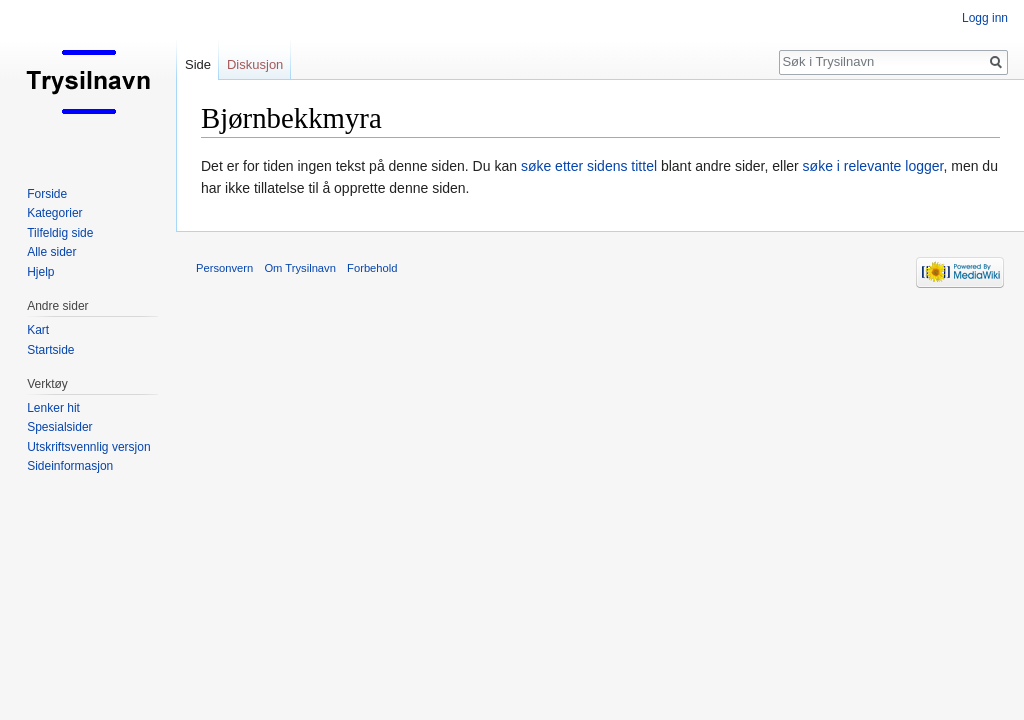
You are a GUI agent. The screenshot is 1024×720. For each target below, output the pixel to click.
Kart (38, 330)
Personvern (224, 268)
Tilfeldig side (60, 233)
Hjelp (40, 272)
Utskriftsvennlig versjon (88, 447)
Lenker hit (53, 408)
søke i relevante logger (873, 166)
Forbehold (372, 268)
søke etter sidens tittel (589, 166)
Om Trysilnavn (300, 268)
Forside (47, 194)
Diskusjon (255, 64)
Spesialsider (59, 427)
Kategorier (54, 213)
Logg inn (985, 18)
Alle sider (51, 252)
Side (198, 64)
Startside (50, 350)
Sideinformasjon (70, 466)
